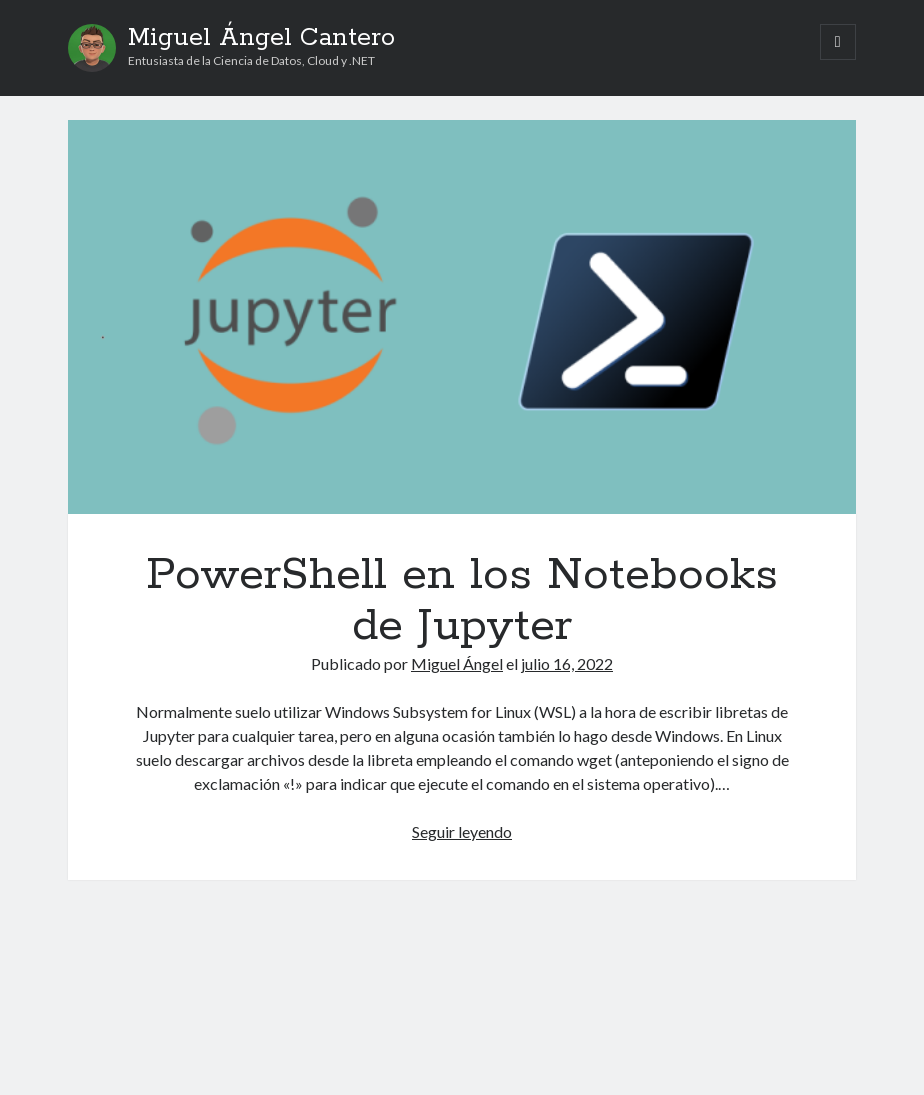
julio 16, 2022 (567, 663)
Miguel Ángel (457, 663)
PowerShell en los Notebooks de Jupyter (461, 317)
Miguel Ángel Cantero (261, 38)
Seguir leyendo (462, 831)
